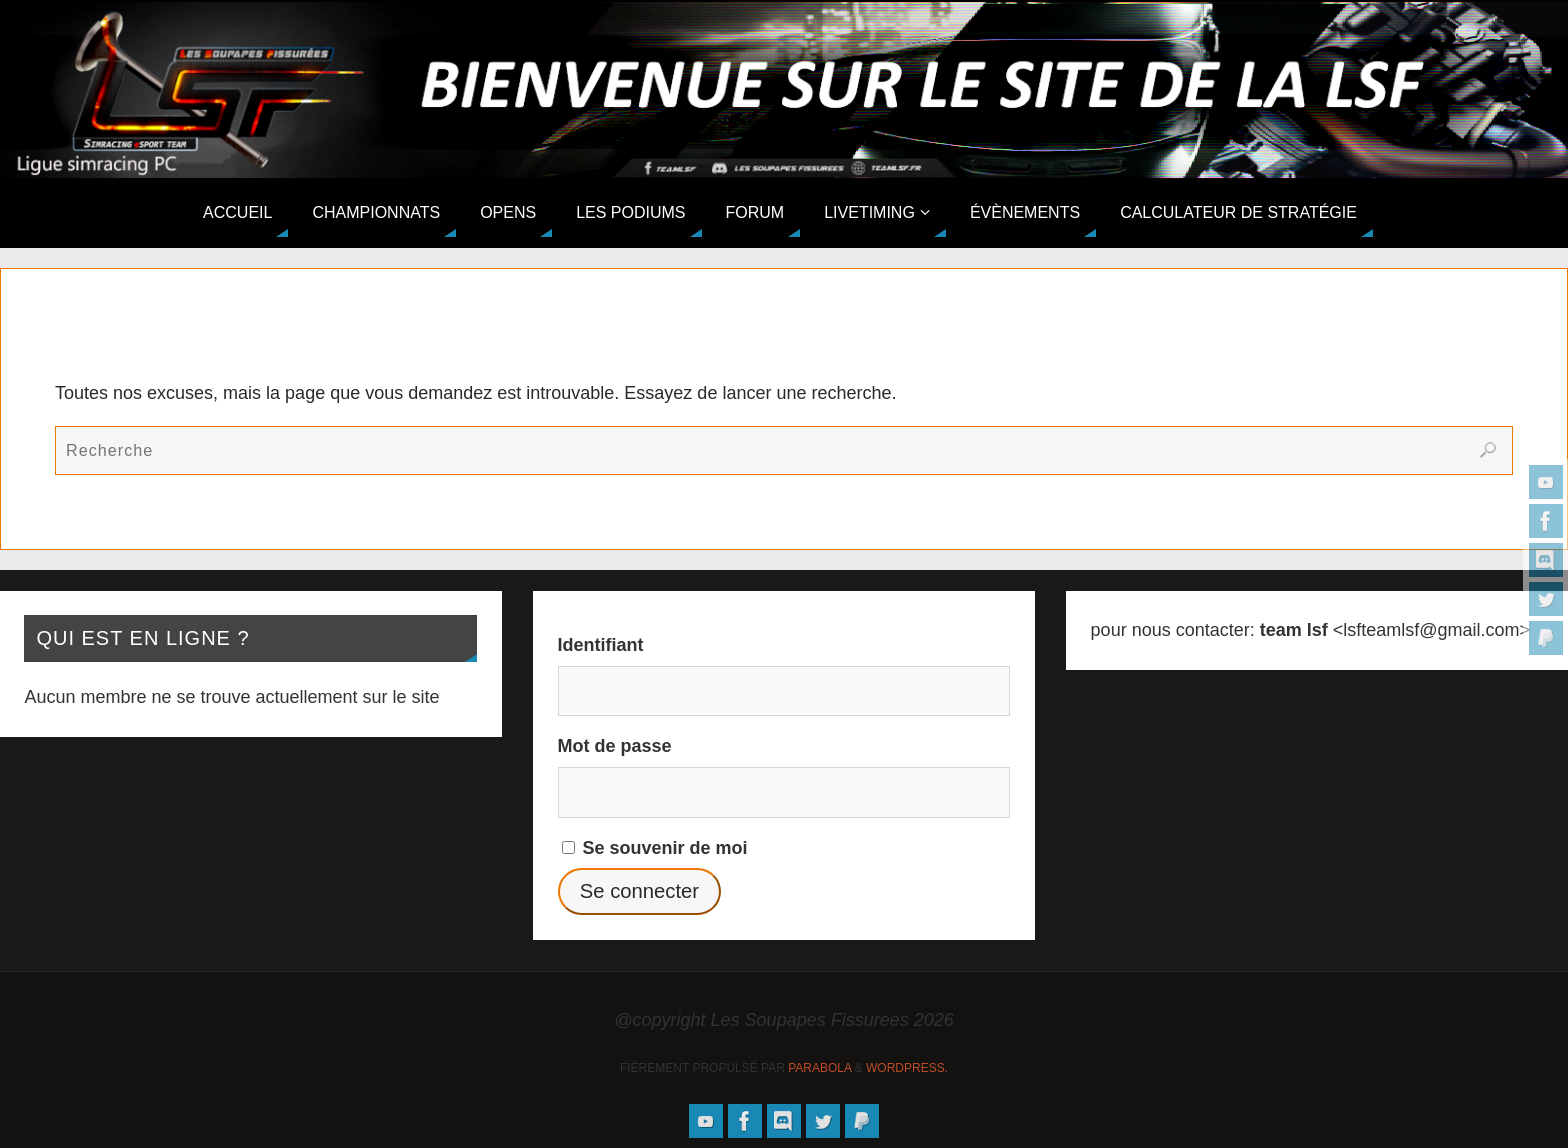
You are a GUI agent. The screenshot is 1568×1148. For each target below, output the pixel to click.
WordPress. (907, 1068)
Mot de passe (615, 746)
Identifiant (601, 645)
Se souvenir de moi (655, 848)
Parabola (819, 1068)
